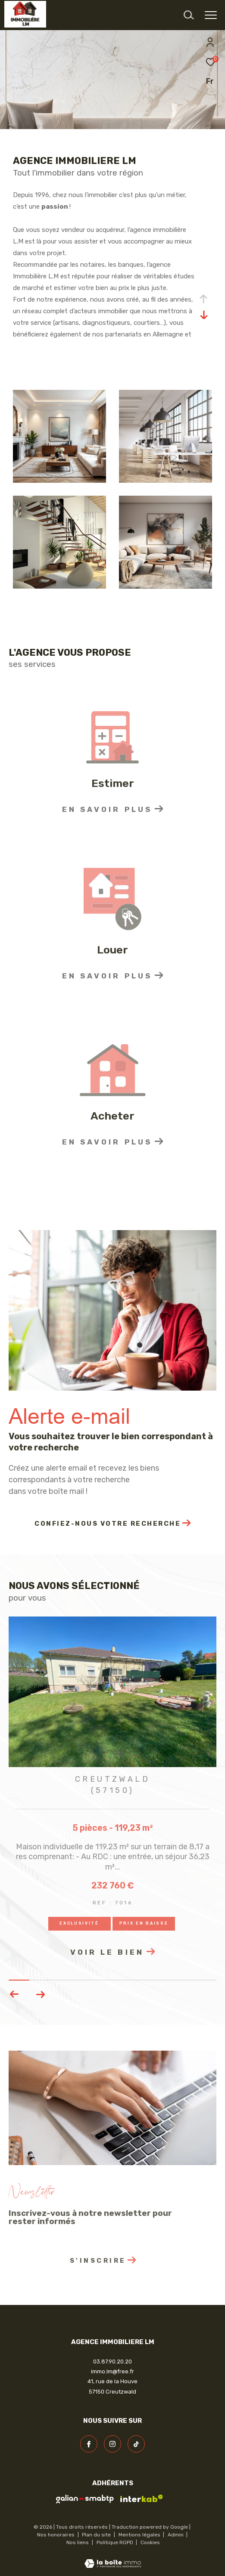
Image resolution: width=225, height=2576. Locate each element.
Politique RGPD (115, 2542)
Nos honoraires (56, 2535)
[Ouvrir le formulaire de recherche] (189, 15)
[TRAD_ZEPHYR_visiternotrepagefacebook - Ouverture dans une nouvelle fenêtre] (88, 2444)
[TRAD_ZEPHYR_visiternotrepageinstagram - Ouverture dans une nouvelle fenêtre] (112, 2444)
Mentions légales (140, 2535)
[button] (40, 1994)
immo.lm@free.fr (112, 2371)
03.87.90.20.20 (112, 2361)
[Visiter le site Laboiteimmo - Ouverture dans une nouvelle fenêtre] (112, 2558)
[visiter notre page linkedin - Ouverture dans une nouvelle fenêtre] (136, 2444)
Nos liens (78, 2542)
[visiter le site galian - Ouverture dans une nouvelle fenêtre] (85, 2499)
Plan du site (97, 2535)
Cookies (150, 2542)
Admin (176, 2535)
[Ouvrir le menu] (211, 15)
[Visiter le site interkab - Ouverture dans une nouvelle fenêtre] (141, 2498)
